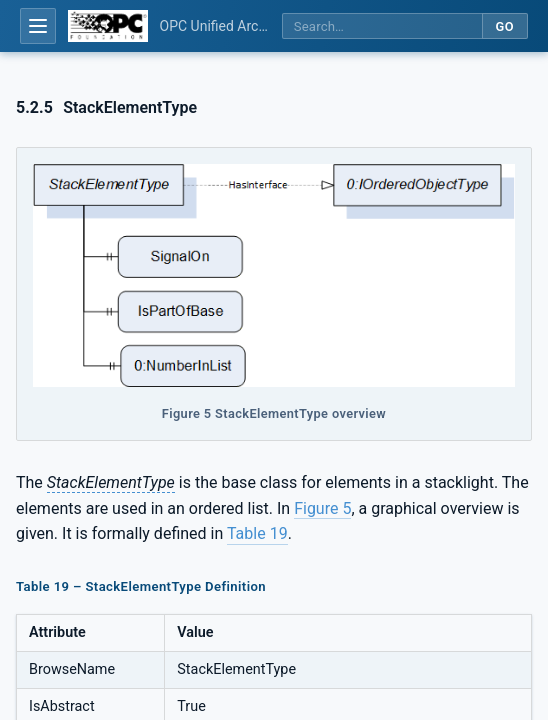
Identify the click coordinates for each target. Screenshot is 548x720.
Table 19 (257, 533)
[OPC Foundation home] (108, 26)
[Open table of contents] (38, 26)
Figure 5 (322, 508)
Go (504, 26)
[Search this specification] (382, 26)
